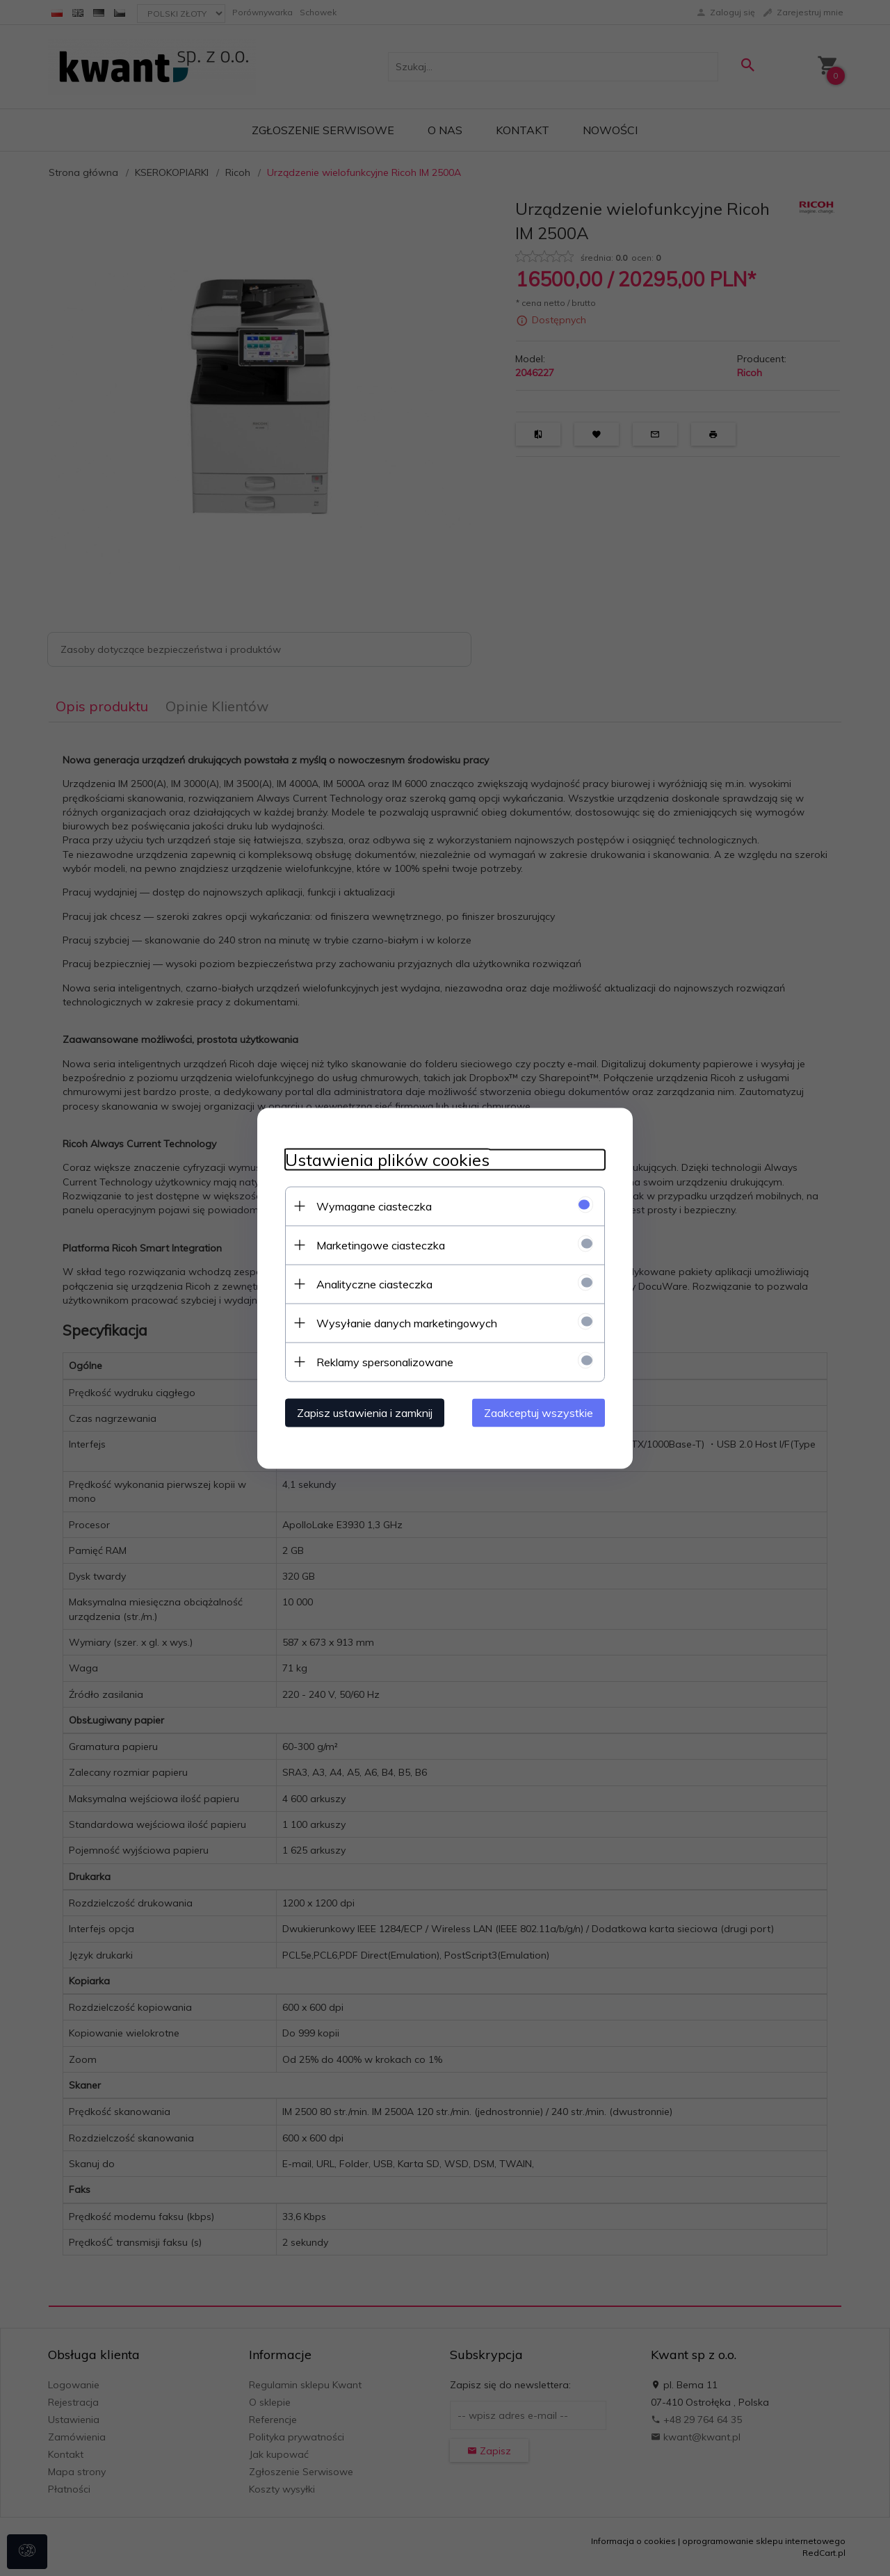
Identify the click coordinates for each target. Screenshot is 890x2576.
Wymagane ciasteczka (374, 1206)
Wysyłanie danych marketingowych (406, 1322)
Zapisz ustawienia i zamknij (364, 1412)
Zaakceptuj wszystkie (538, 1412)
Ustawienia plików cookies (387, 1159)
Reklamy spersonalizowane (384, 1361)
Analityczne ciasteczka (374, 1283)
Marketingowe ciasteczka (380, 1244)
